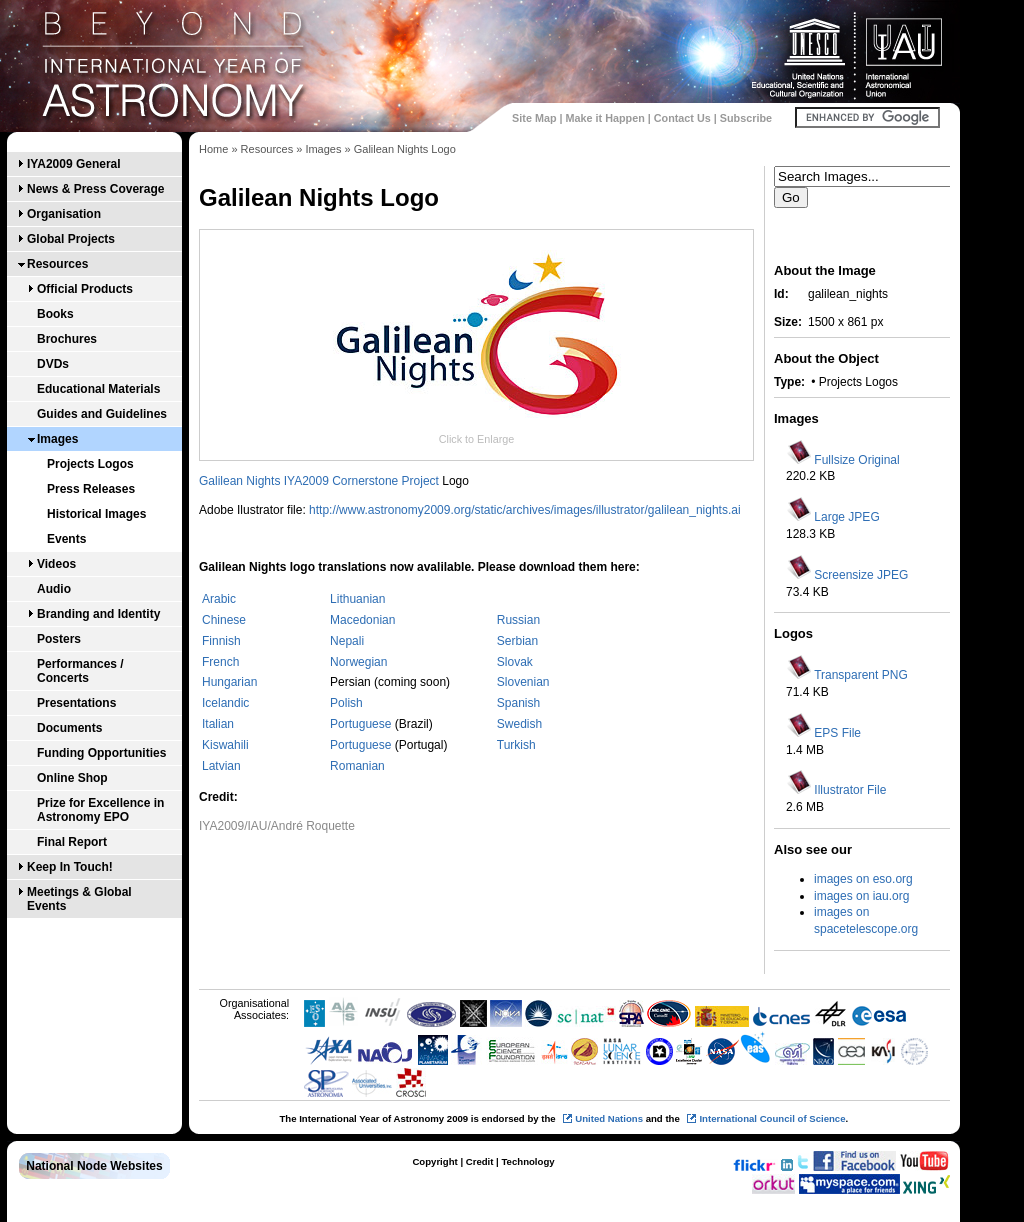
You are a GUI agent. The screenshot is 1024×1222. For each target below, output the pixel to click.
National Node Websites (94, 1166)
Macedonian (362, 620)
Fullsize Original (856, 460)
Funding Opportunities (101, 753)
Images (57, 439)
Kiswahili (225, 745)
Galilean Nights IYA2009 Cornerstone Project (319, 481)
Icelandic (225, 703)
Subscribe (746, 118)
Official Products (85, 289)
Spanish (518, 703)
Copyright (434, 1161)
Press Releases (91, 489)
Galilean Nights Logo (405, 149)
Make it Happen (605, 118)
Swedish (519, 724)
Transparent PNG (861, 675)
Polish (346, 703)
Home (213, 149)
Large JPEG (846, 517)
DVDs (53, 364)
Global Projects (71, 239)
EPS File (837, 733)
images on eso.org (863, 879)
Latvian (221, 766)
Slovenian (523, 682)
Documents (69, 728)
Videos (56, 564)
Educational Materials (98, 389)
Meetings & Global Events (79, 899)
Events (66, 539)
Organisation (64, 214)
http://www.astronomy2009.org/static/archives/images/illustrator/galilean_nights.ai (525, 510)
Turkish (516, 745)
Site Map (534, 118)
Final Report (72, 842)
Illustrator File (850, 790)
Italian (218, 724)
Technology (527, 1161)
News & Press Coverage (95, 189)
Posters (59, 639)
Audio (54, 589)
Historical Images (96, 514)
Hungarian (229, 682)
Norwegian (358, 662)
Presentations (76, 703)
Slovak (515, 662)
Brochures (67, 339)
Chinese (224, 620)
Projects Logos (90, 464)
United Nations (609, 1118)
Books (55, 314)
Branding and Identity (98, 614)
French (220, 662)
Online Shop (72, 778)
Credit (480, 1161)
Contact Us (682, 118)
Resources (57, 264)
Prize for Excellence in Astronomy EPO (100, 810)
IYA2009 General (74, 164)
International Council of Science (772, 1118)
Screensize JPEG (861, 575)
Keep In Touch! (70, 867)
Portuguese (362, 724)
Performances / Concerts (80, 671)
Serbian (517, 641)
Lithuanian (357, 599)
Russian (518, 620)
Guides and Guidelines (102, 414)
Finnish (221, 641)
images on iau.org (861, 896)
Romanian (357, 766)
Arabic (219, 599)
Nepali (347, 641)
